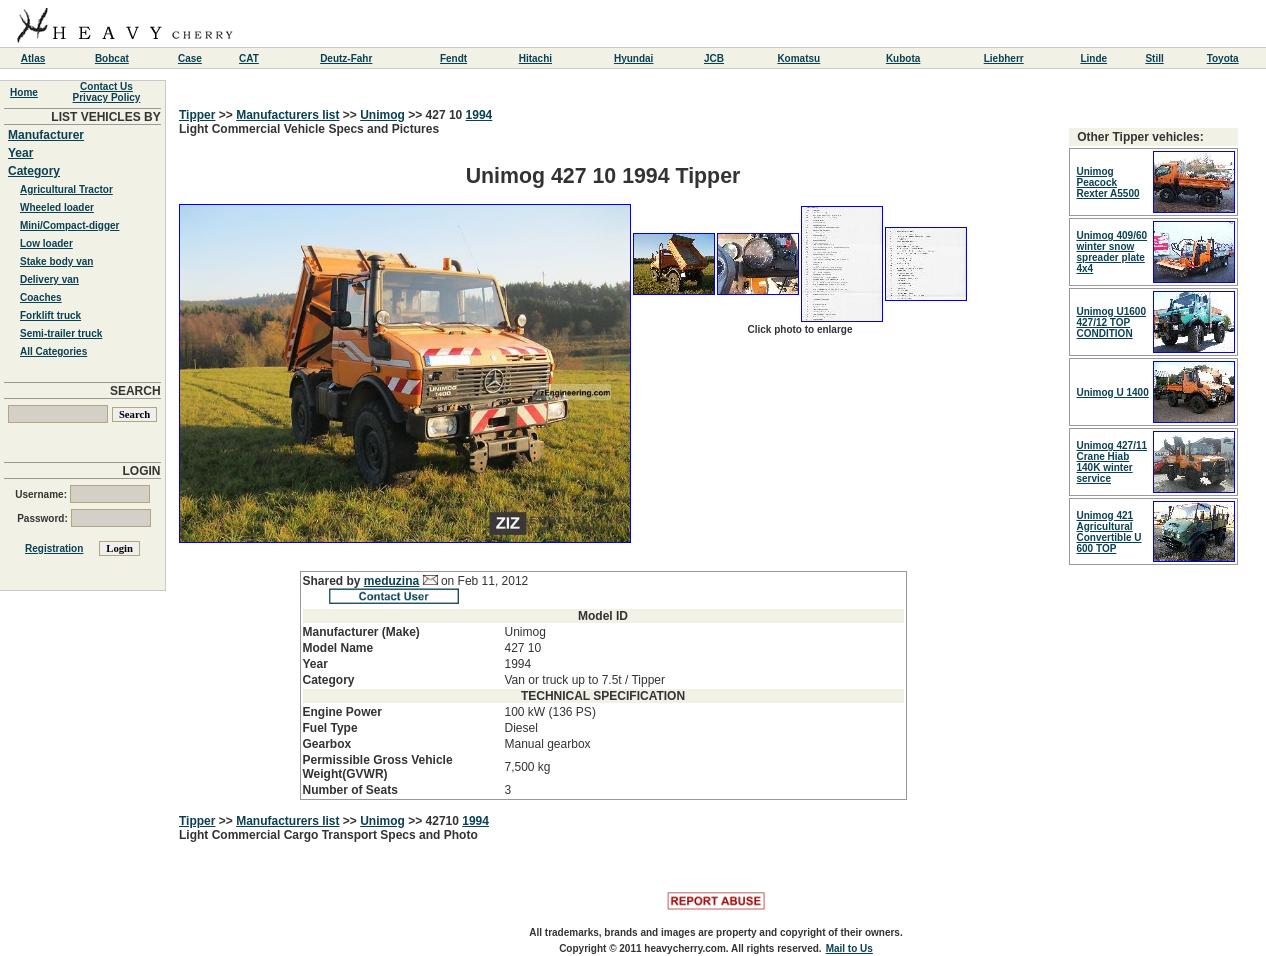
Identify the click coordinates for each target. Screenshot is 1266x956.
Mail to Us (849, 948)
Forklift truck (50, 315)
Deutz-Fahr (346, 58)
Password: (83, 518)
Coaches (41, 297)
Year (20, 153)
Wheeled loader (57, 207)
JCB (714, 58)
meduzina (391, 581)
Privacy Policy (107, 97)
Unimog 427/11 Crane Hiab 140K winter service (1112, 462)
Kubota (903, 58)
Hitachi (535, 58)
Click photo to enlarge (799, 329)
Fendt (453, 58)
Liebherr (1004, 58)
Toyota (1223, 58)
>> (225, 115)
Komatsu (798, 58)
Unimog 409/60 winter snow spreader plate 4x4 (1112, 252)
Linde (1093, 58)
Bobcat (112, 58)
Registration (54, 548)
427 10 (446, 115)
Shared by (333, 581)
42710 (444, 821)
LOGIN (142, 471)
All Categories (53, 351)
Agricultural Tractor (66, 189)
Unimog (382, 115)
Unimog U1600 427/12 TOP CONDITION (1111, 322)
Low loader (46, 243)
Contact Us (106, 86)
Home (24, 92)
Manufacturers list (287, 115)
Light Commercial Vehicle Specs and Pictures (603, 461)
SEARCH (135, 391)
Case (190, 58)
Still (1154, 58)
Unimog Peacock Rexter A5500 (1108, 182)
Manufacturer (46, 135)
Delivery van (49, 279)
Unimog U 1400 (1113, 392)
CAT (249, 58)
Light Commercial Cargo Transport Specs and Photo (328, 835)
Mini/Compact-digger (69, 225)
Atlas (33, 58)
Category (34, 171)
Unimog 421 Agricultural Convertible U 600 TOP (1109, 532)
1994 (479, 115)
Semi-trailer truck (61, 333)
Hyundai (633, 58)
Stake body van (56, 261)
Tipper (197, 115)
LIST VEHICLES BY (105, 117)
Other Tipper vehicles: (1140, 137)
